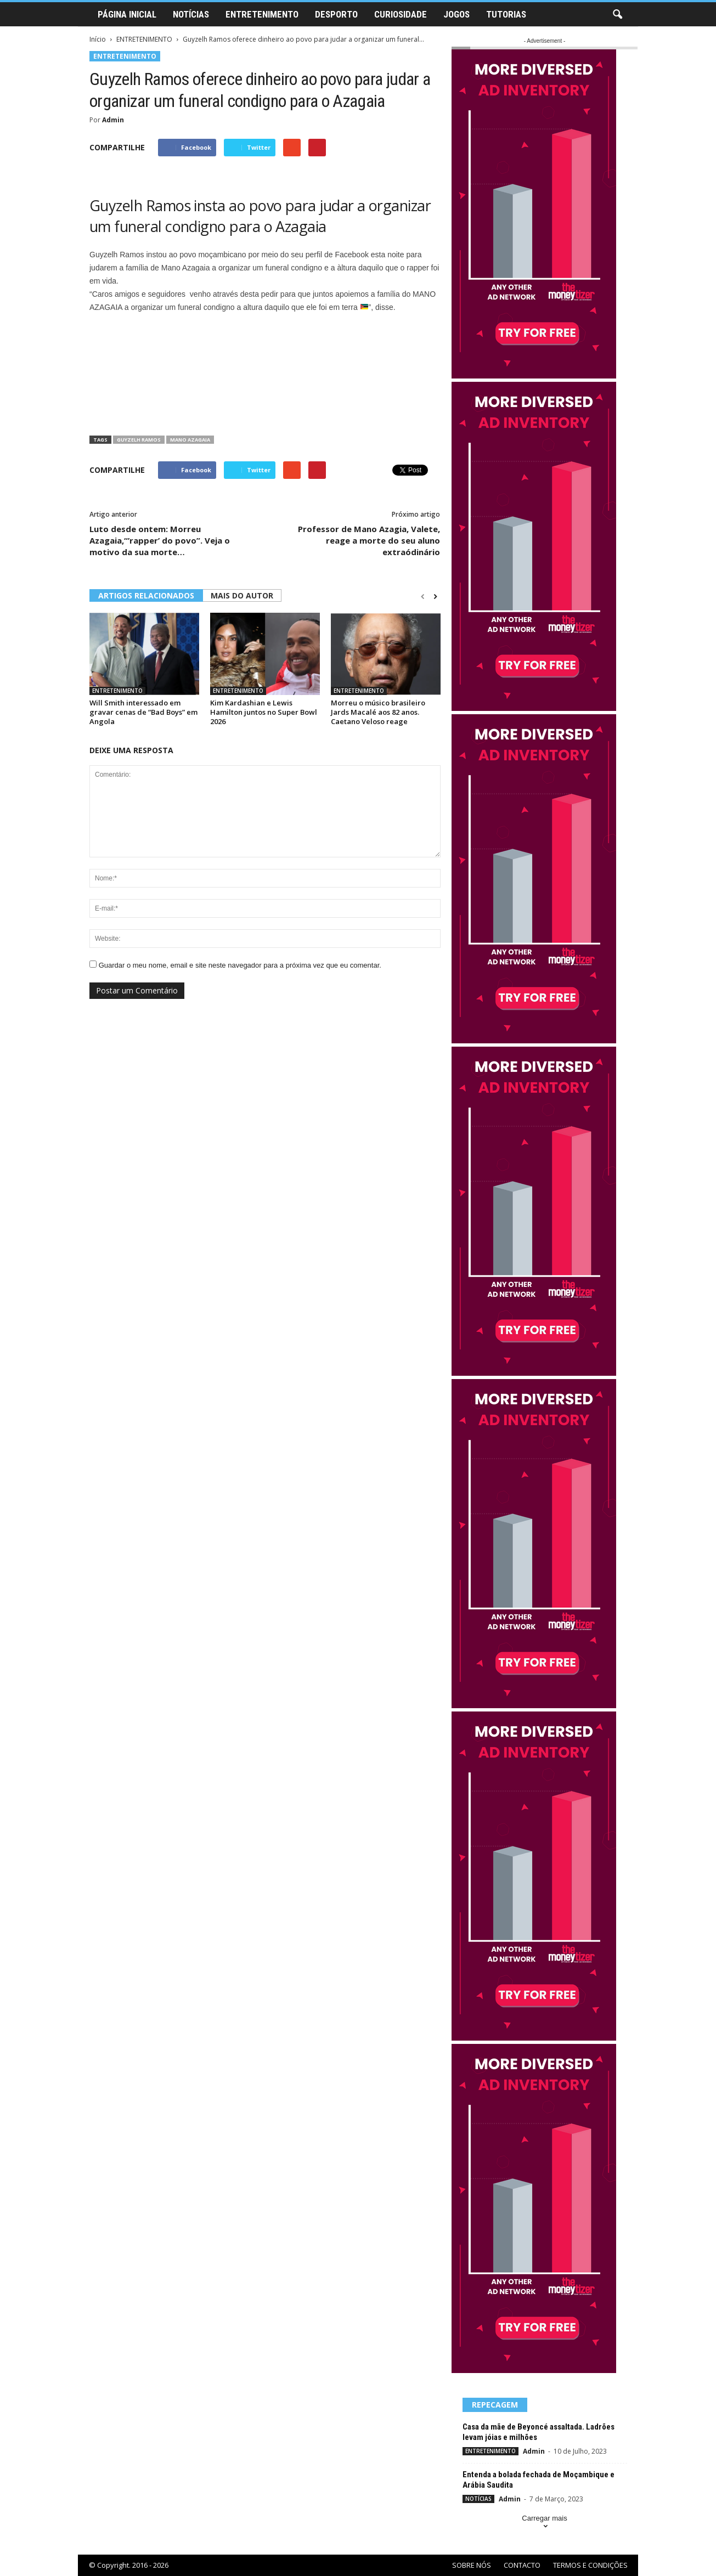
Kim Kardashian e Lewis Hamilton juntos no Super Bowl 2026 (263, 712)
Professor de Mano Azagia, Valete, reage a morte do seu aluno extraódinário (369, 540)
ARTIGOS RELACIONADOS (146, 595)
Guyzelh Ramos (139, 439)
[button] (617, 15)
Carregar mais (544, 2523)
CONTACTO (522, 2565)
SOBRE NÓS (471, 2565)
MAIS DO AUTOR (242, 595)
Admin (113, 120)
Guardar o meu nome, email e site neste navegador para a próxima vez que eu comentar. (240, 965)
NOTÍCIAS (191, 14)
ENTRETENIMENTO (261, 14)
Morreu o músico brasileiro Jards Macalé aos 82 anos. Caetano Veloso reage (378, 712)
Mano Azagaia (190, 439)
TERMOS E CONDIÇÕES (590, 2565)
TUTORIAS (506, 14)
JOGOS (456, 14)
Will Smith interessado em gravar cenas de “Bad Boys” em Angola (143, 712)
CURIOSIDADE (400, 14)
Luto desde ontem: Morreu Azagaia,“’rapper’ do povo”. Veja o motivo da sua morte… (159, 540)
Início (97, 39)
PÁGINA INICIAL (127, 14)
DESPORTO (336, 14)
